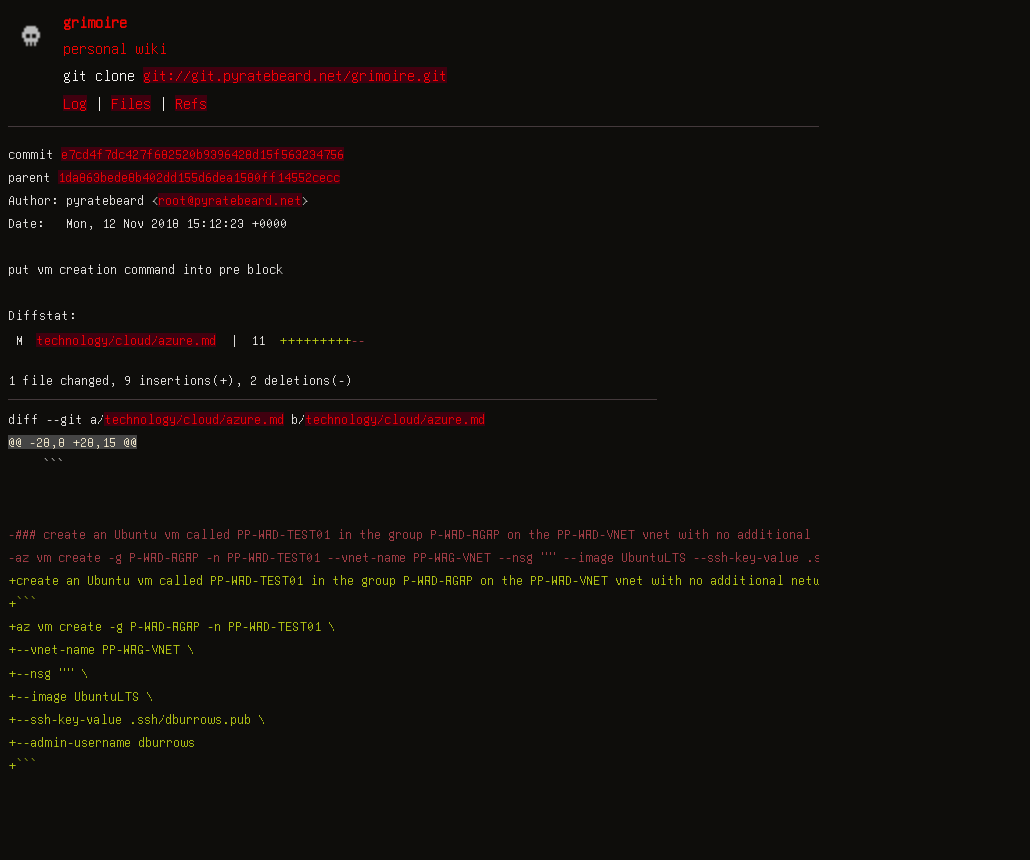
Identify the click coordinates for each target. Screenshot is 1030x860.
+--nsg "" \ (48, 673)
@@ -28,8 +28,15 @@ (72, 442)
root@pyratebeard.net (230, 200)
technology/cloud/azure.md (126, 340)
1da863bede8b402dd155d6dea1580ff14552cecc (199, 177)
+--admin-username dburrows (101, 742)
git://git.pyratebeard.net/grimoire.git (295, 75)
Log (75, 103)
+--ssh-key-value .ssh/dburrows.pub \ (136, 719)
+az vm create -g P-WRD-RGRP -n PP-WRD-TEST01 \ (171, 626)
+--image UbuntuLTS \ (80, 696)
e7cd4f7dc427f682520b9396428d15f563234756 (202, 154)
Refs (191, 103)
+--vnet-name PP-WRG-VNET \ (101, 649)
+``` (22, 603)
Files (131, 103)
